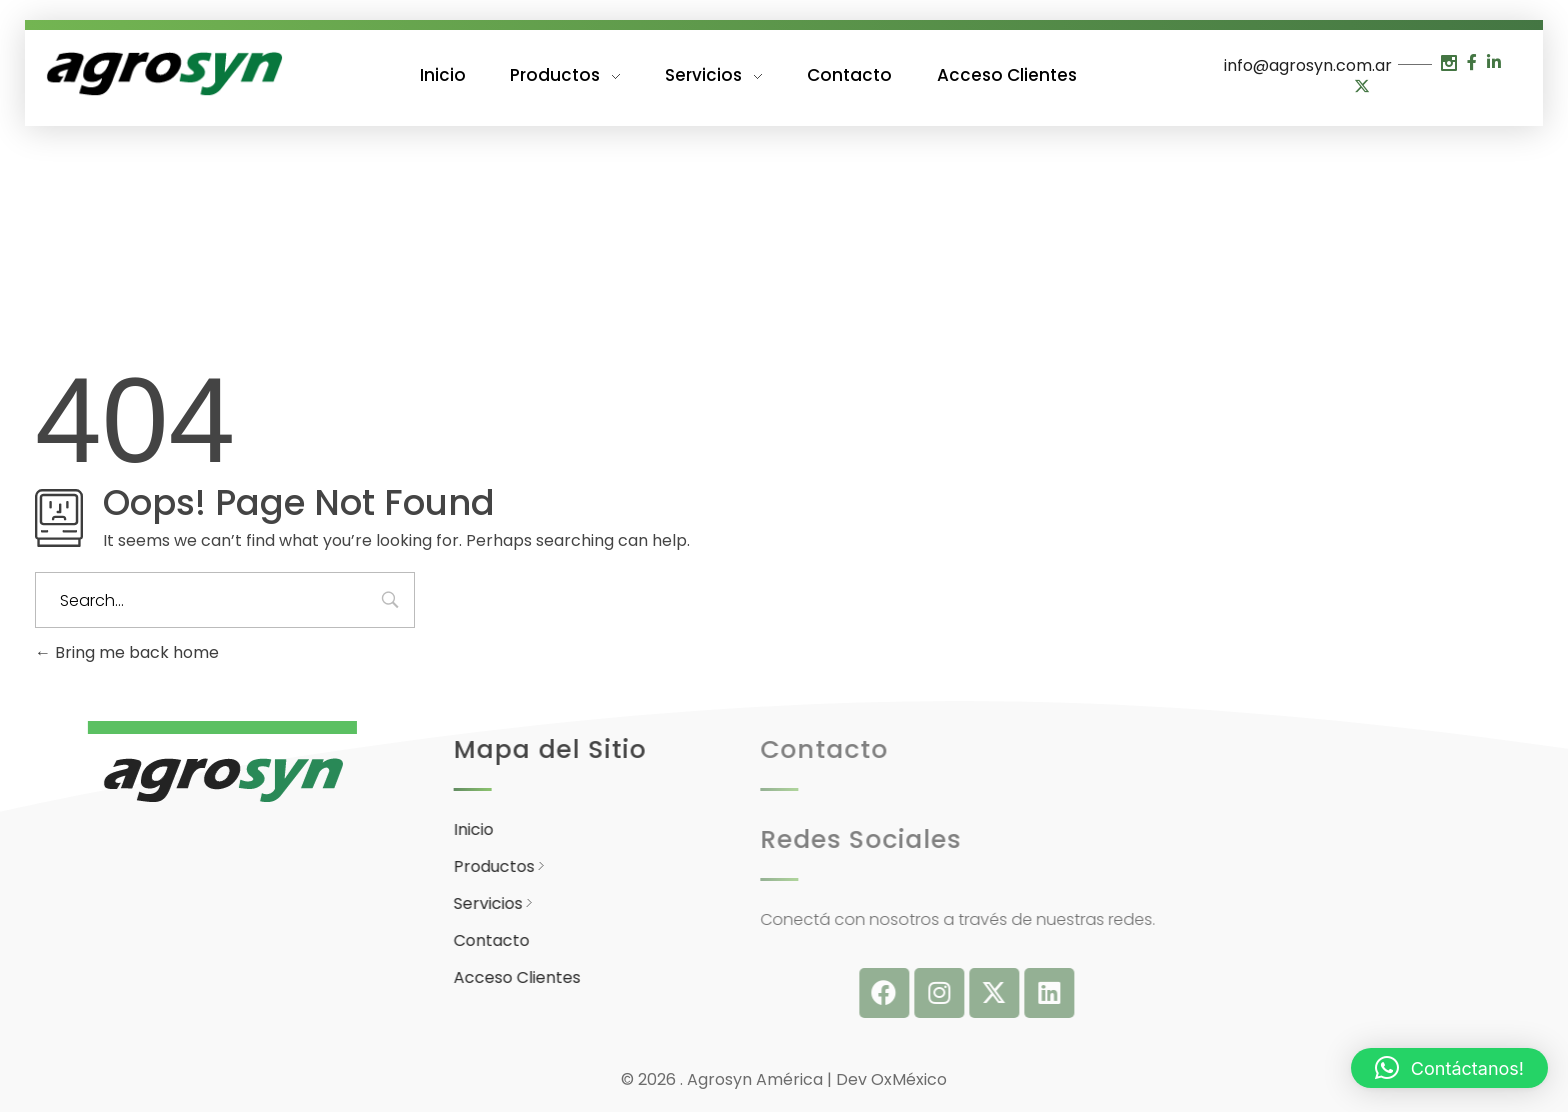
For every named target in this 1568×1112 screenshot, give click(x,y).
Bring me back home (127, 652)
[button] (1449, 1068)
